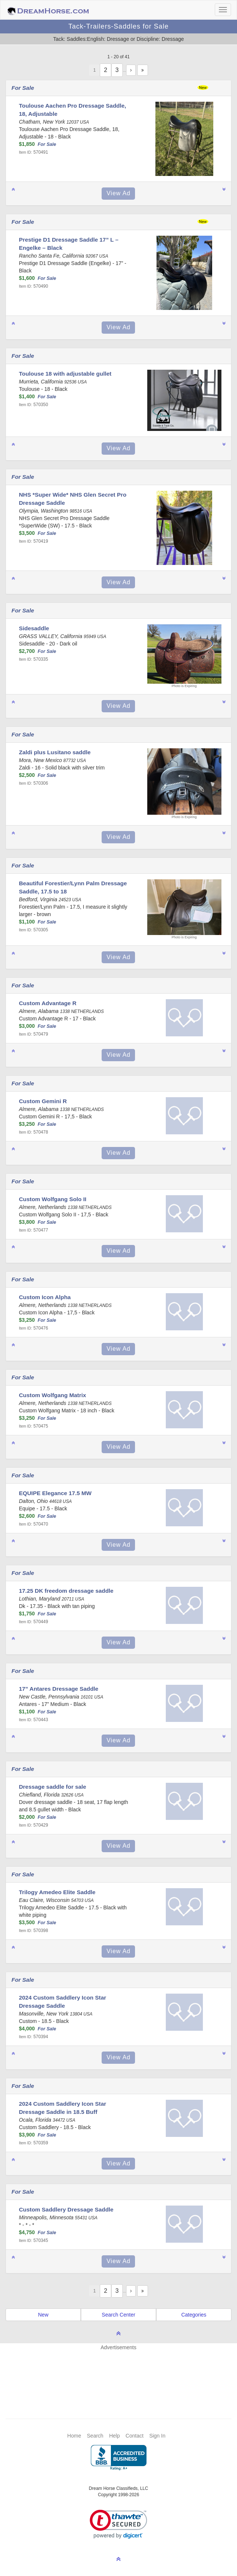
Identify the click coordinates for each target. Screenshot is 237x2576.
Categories (194, 2315)
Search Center (118, 2315)
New (43, 2315)
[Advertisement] (122, 2373)
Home (74, 2436)
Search (95, 2436)
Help (114, 2436)
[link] (118, 2524)
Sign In (157, 2436)
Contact (135, 2436)
